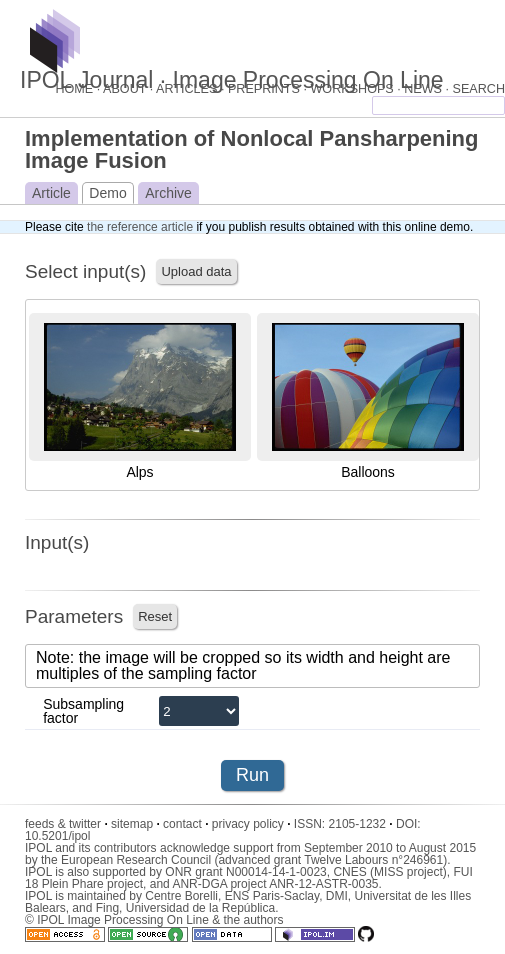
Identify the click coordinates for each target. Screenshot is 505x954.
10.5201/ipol (57, 836)
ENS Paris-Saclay (272, 896)
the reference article (140, 227)
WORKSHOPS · (357, 89)
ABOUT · (129, 89)
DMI (337, 896)
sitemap (135, 824)
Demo (107, 193)
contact (185, 824)
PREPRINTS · (269, 89)
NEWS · (428, 89)
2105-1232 (361, 824)
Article (51, 193)
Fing (107, 908)
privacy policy (251, 824)
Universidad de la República (200, 908)
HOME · (79, 89)
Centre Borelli (181, 896)
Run (252, 775)
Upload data (196, 271)
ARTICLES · (192, 89)
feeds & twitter (66, 824)
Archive (168, 193)
